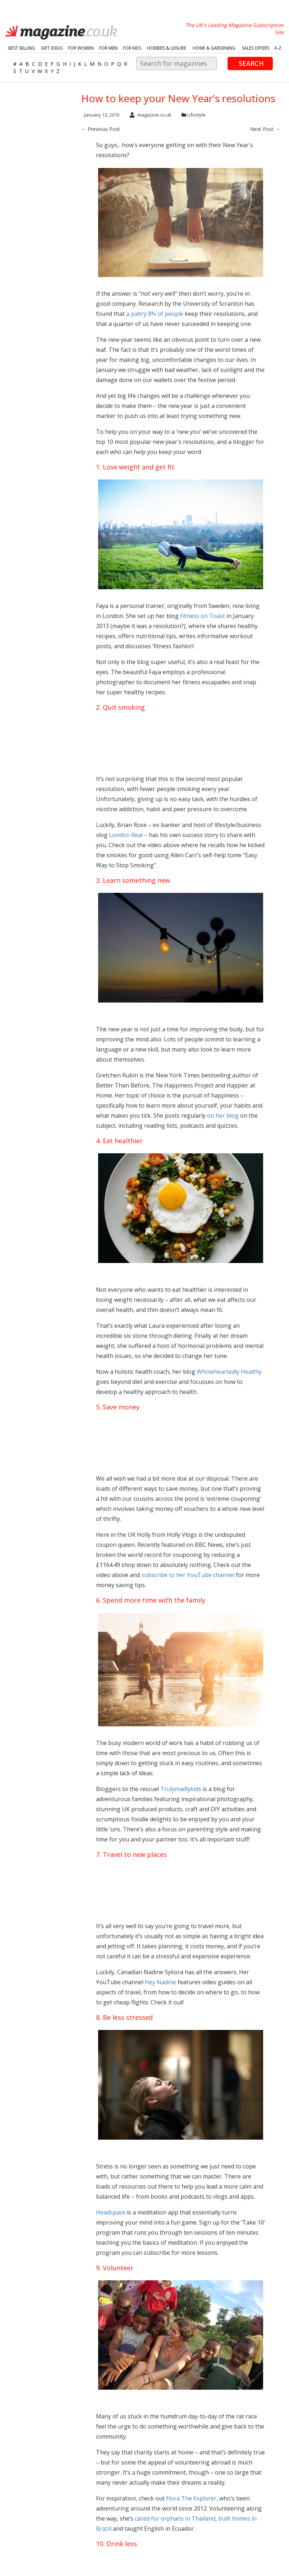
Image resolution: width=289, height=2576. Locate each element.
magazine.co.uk (151, 115)
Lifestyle (196, 115)
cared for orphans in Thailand (175, 2518)
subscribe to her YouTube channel (187, 1575)
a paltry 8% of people (154, 314)
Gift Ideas (52, 48)
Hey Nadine (160, 1982)
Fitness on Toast (202, 616)
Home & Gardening (214, 48)
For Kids (132, 48)
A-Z (277, 48)
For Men (108, 48)
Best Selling (21, 48)
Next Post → (265, 129)
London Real (126, 835)
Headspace (110, 2212)
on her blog (223, 1115)
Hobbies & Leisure (166, 48)
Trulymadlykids (180, 1789)
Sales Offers (255, 48)
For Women (81, 48)
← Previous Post (100, 129)
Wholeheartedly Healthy (229, 1372)
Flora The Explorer (191, 2498)
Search (251, 63)
